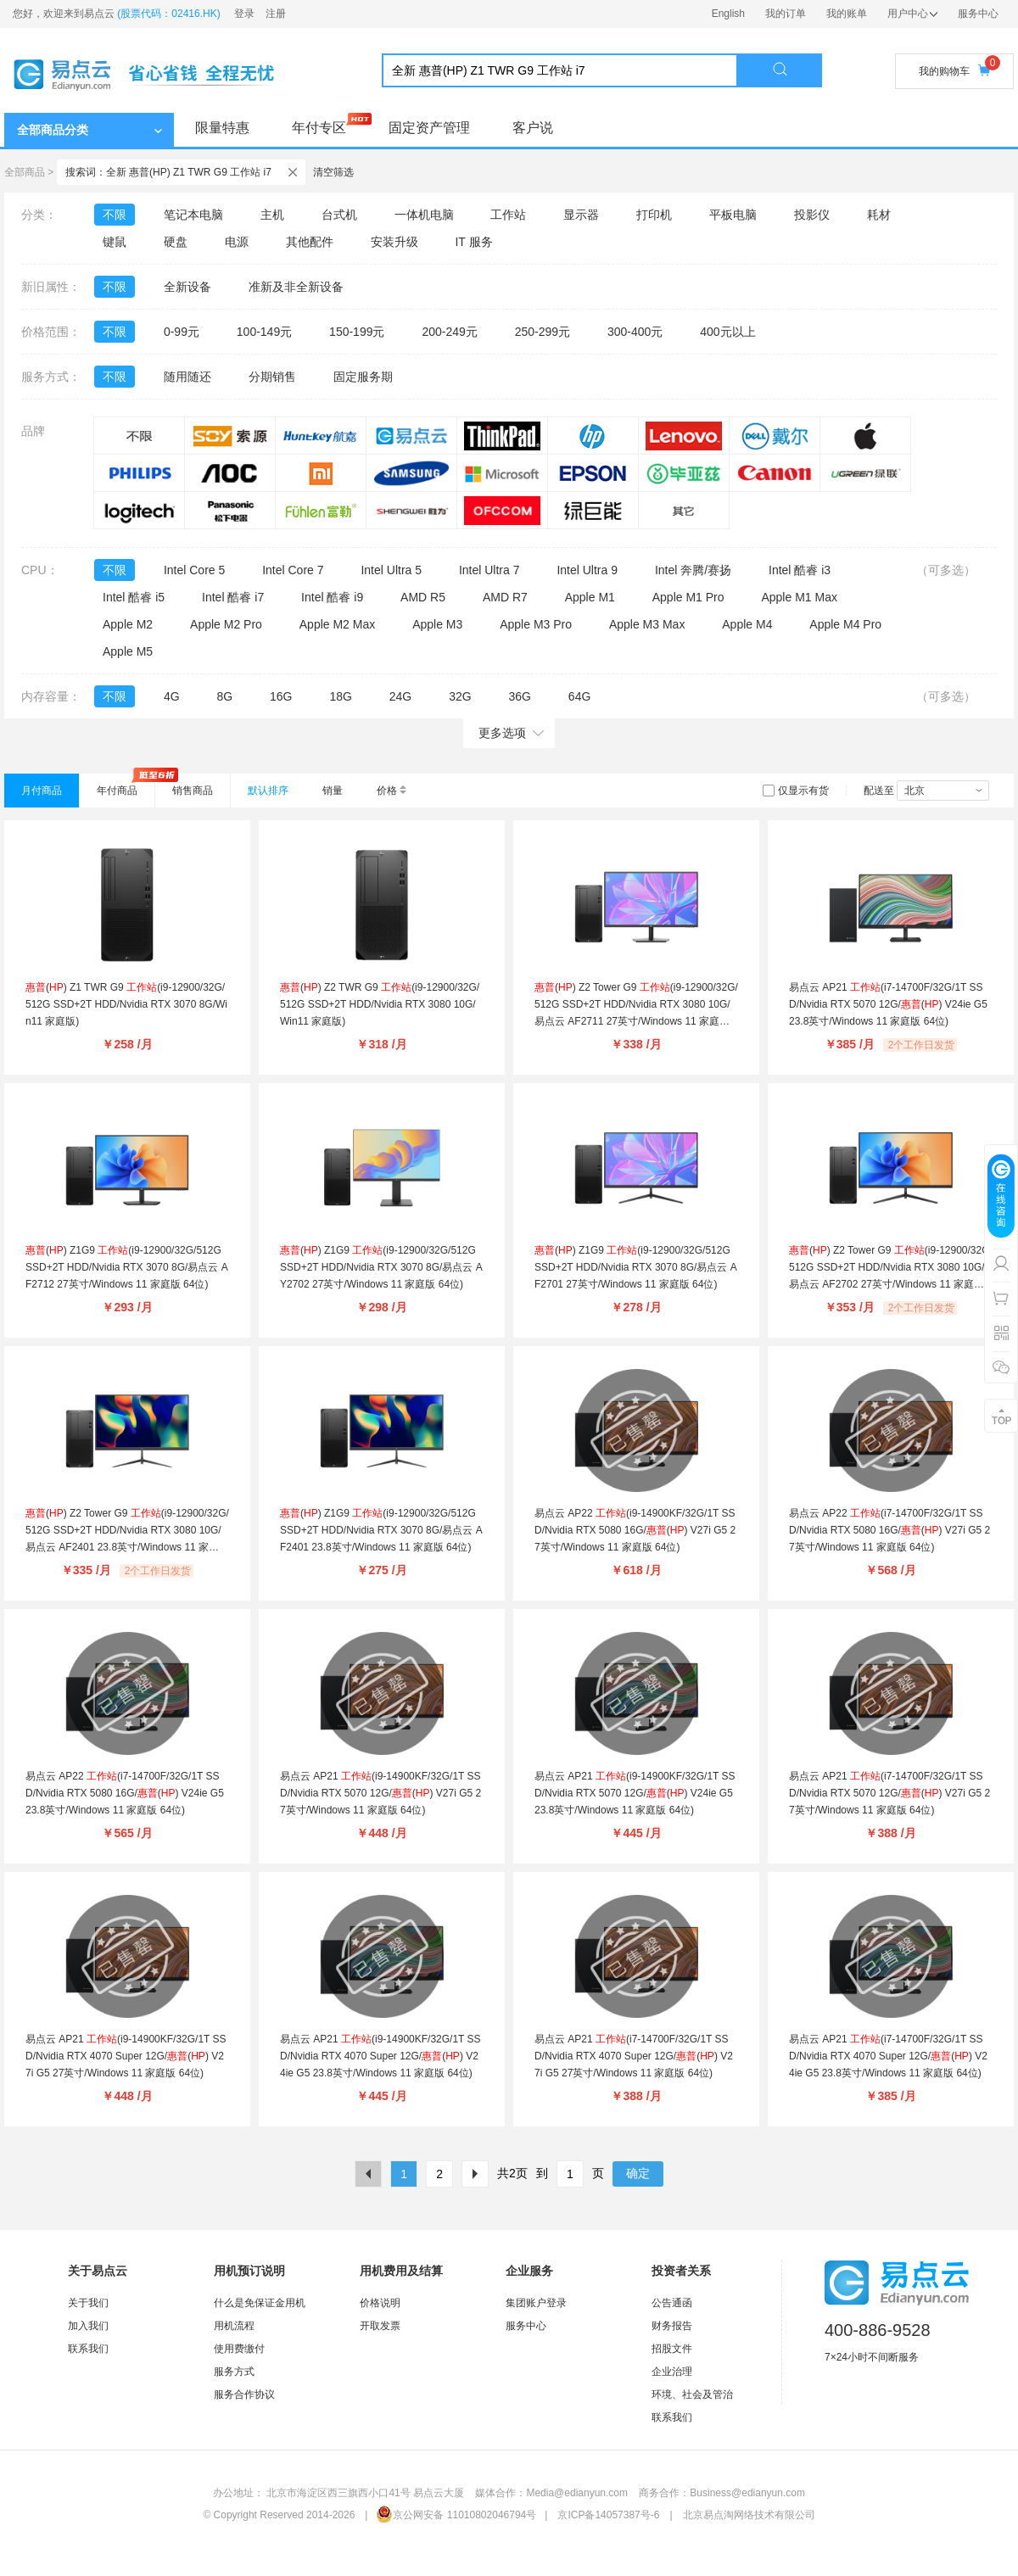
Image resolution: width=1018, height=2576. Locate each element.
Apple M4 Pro (845, 624)
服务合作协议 (244, 2394)
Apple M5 (128, 651)
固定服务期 (363, 376)
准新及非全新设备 (296, 286)
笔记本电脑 (193, 214)
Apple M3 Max (647, 624)
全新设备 (187, 286)
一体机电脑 (424, 214)
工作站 (508, 214)
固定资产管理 (429, 127)
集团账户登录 (536, 2303)
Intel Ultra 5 (391, 570)
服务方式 (234, 2372)
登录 (244, 14)
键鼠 (114, 242)
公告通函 (672, 2303)
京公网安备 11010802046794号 (456, 2515)
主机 (272, 214)
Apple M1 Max (798, 597)
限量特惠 (222, 127)
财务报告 (672, 2326)
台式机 (339, 214)
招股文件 (672, 2349)
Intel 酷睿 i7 (233, 597)
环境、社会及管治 (692, 2394)
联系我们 (88, 2349)
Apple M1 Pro (688, 597)
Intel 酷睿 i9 (332, 597)
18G (340, 696)
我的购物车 (954, 70)
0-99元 (181, 331)
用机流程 (234, 2326)
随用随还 (187, 376)
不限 (114, 214)
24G (400, 696)
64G (579, 696)
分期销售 (272, 376)
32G (460, 696)
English (728, 14)
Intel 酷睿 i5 (134, 597)
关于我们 (88, 2303)
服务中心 (978, 14)
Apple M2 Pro (226, 624)
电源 (237, 242)
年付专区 (319, 127)
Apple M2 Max (337, 624)
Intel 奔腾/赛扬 (693, 570)
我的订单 (785, 14)
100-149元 (264, 331)
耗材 (879, 214)
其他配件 (309, 242)
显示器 (581, 214)
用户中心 (912, 14)
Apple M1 (590, 597)
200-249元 (449, 331)
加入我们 (88, 2326)
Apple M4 (747, 624)
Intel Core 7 (292, 570)
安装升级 (394, 242)
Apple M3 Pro (536, 624)
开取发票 (380, 2326)
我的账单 (846, 14)
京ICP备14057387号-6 (608, 2515)
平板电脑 (733, 214)
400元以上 (727, 331)
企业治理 (672, 2372)
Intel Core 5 (194, 570)
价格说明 (380, 2303)
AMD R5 (422, 597)
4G (172, 696)
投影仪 (812, 214)
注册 (276, 14)
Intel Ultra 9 (587, 570)
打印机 (654, 214)
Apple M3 (437, 624)
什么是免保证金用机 (259, 2303)
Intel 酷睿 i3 (800, 570)
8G (224, 696)
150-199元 (356, 331)
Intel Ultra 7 (489, 570)
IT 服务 (473, 242)
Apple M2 (128, 624)
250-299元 (542, 331)
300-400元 (635, 331)
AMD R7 (505, 597)
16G (281, 696)
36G (519, 696)
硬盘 (175, 242)
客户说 (532, 127)
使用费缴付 (239, 2349)
